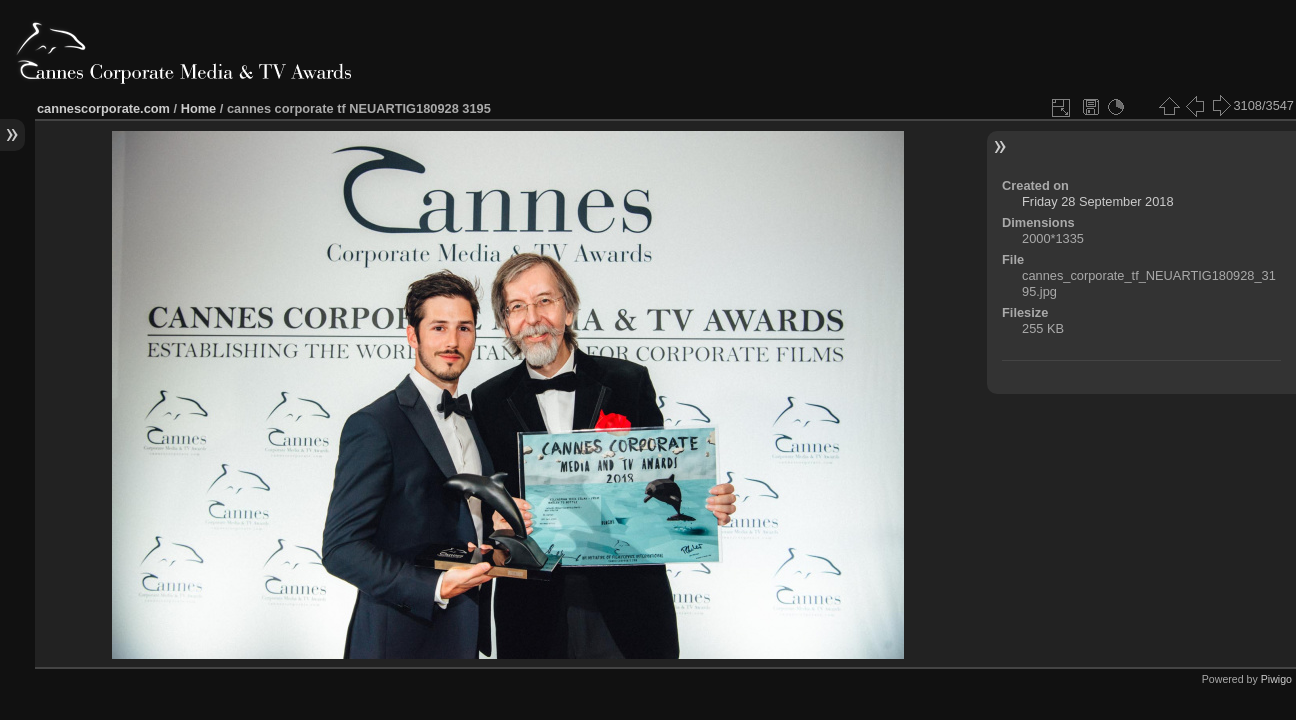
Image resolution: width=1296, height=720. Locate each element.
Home (199, 108)
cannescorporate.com (103, 108)
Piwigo (1276, 679)
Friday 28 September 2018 (1098, 201)
